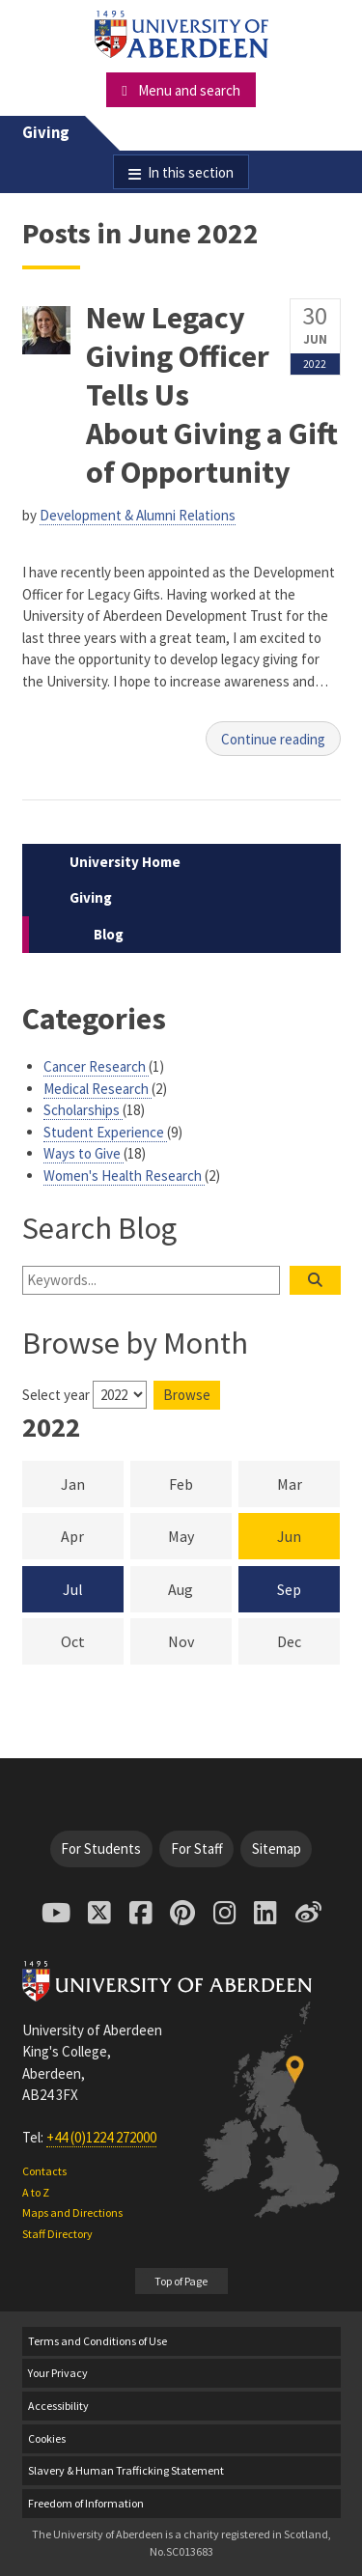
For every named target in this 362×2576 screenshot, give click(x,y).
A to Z (35, 2192)
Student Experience (105, 1132)
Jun (289, 1536)
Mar (309, 1483)
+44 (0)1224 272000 (101, 2137)
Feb (200, 1483)
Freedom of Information (86, 2503)
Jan (92, 1483)
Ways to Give (83, 1153)
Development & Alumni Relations (138, 515)
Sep (289, 1589)
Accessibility (58, 2405)
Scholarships (83, 1110)
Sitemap (276, 1848)
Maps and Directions (72, 2212)
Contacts (44, 2171)
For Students (101, 1848)
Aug (200, 1588)
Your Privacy (58, 2373)
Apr (92, 1535)
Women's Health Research (124, 1175)
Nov (200, 1640)
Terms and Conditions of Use (97, 2341)
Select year (56, 1395)
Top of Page (181, 2281)
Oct (92, 1640)
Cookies (47, 2438)
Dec (308, 1640)
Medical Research (97, 1088)
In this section (191, 172)
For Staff (197, 1848)
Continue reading (273, 739)
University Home (125, 862)
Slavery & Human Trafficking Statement (126, 2470)
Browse (186, 1395)
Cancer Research (96, 1066)
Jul (73, 1589)
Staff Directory (57, 2233)
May (200, 1535)
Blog (109, 934)
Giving (46, 133)
